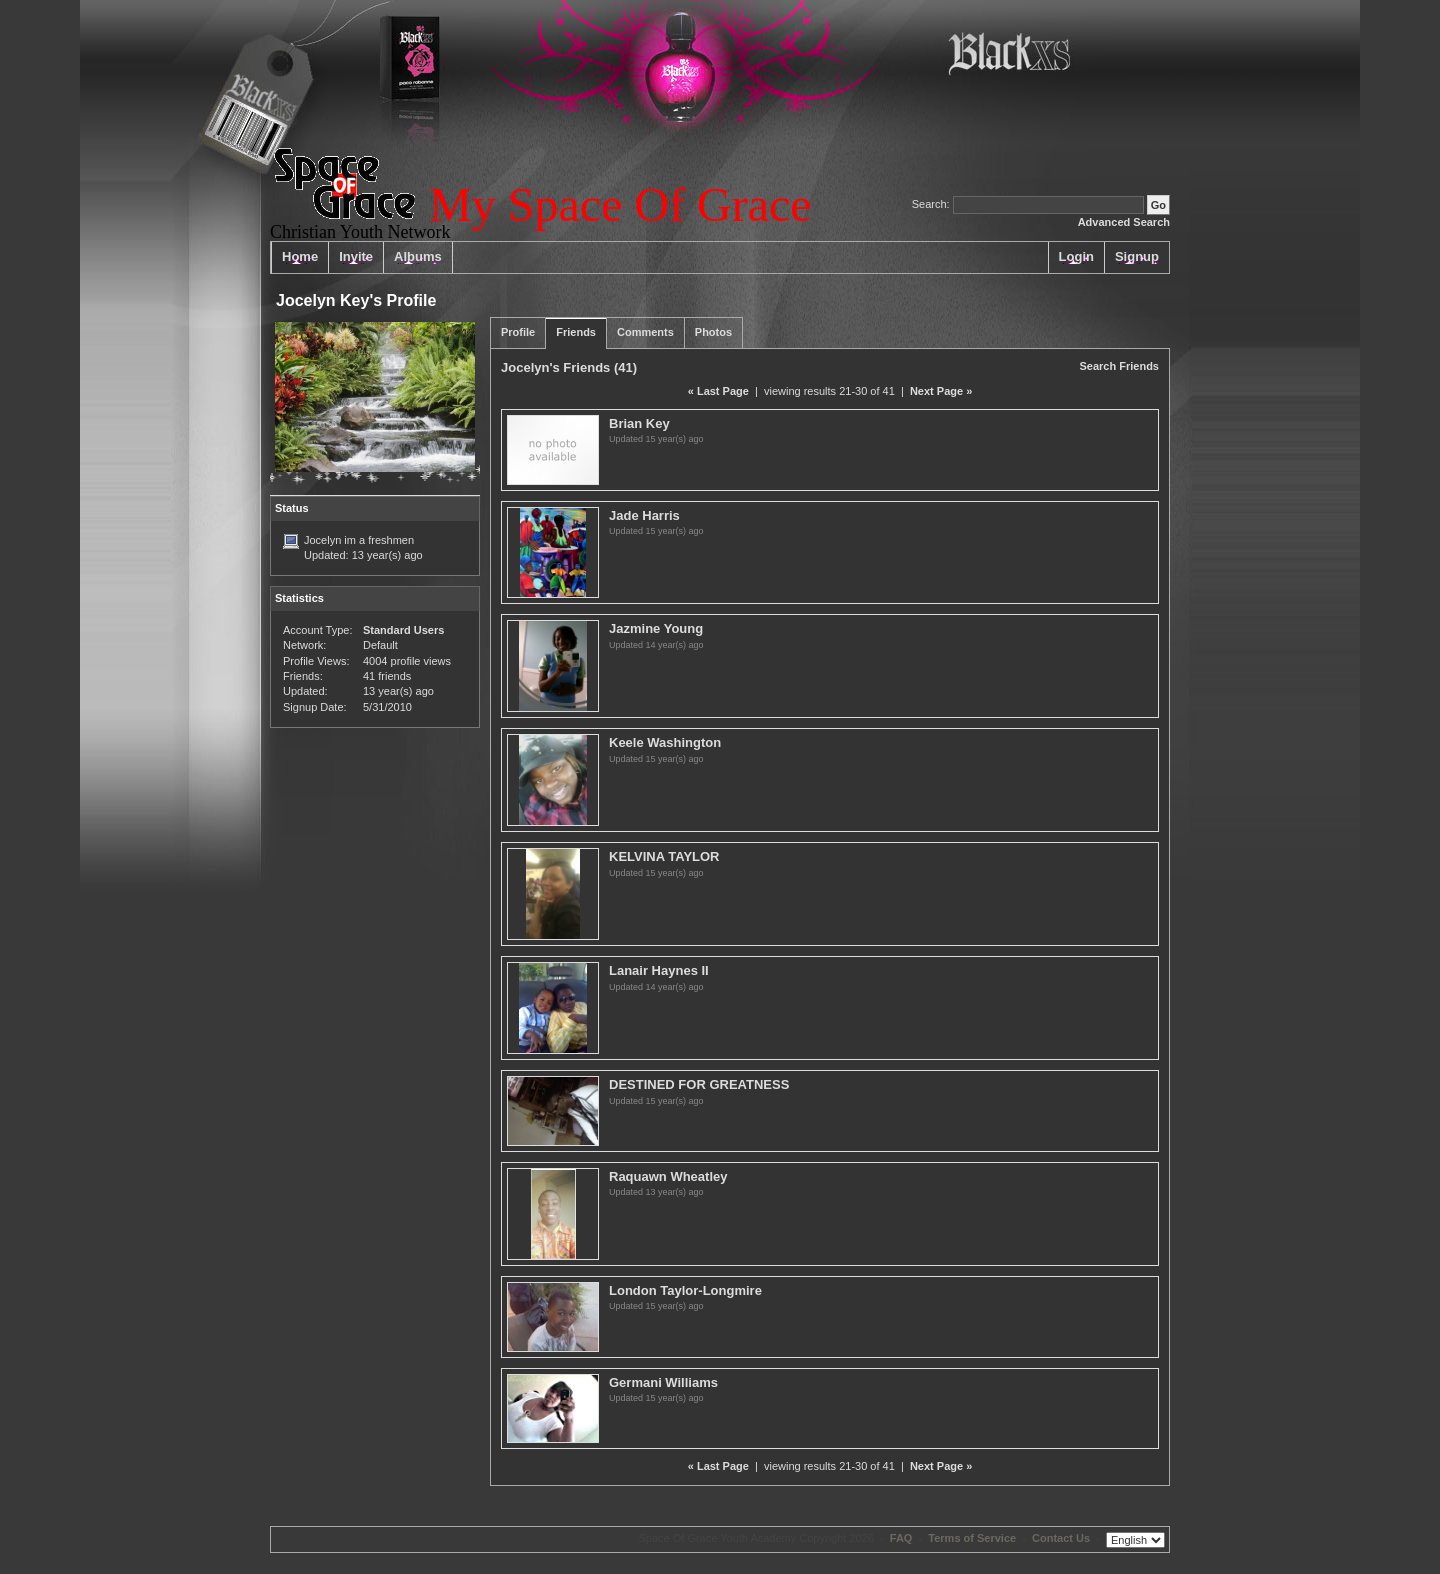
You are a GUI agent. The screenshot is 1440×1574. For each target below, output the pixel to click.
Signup (1137, 256)
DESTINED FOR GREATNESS (699, 1084)
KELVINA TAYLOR (664, 856)
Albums (418, 256)
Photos (713, 332)
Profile (518, 332)
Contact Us (1061, 1538)
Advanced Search (1124, 222)
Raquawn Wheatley (668, 1176)
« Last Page (718, 391)
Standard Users (403, 630)
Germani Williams (663, 1382)
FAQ (901, 1538)
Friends (576, 332)
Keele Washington (665, 742)
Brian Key (639, 423)
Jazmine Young (656, 628)
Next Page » (941, 391)
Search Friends (1119, 366)
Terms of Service (972, 1538)
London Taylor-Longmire (685, 1290)
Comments (645, 332)
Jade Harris (644, 515)
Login (1076, 256)
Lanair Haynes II (659, 970)
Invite (356, 256)
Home (300, 256)
